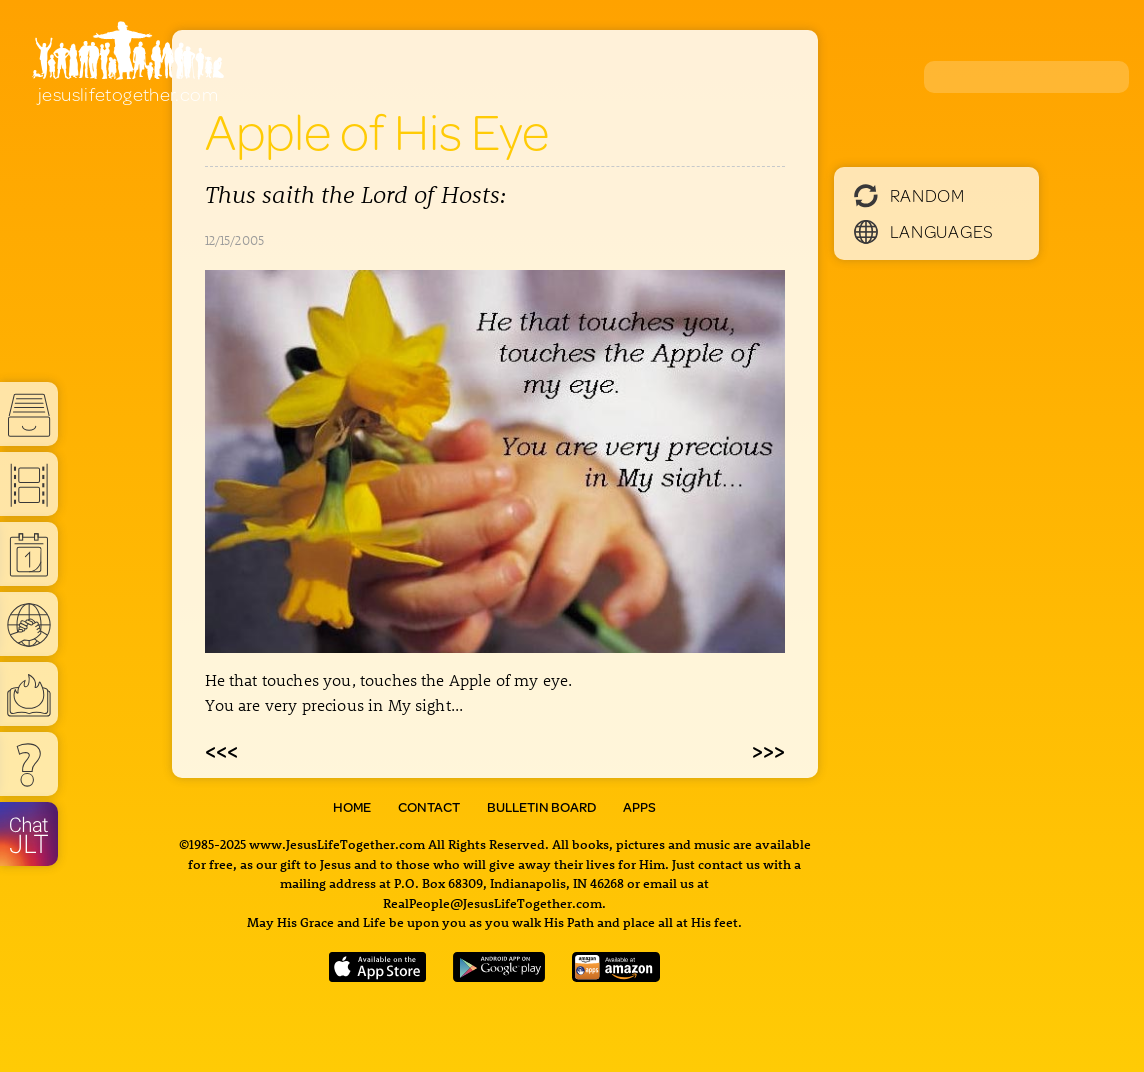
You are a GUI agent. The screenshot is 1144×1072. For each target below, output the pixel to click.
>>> (768, 750)
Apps (639, 807)
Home (352, 807)
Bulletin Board (541, 807)
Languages (924, 231)
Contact (429, 807)
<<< (221, 750)
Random (909, 195)
